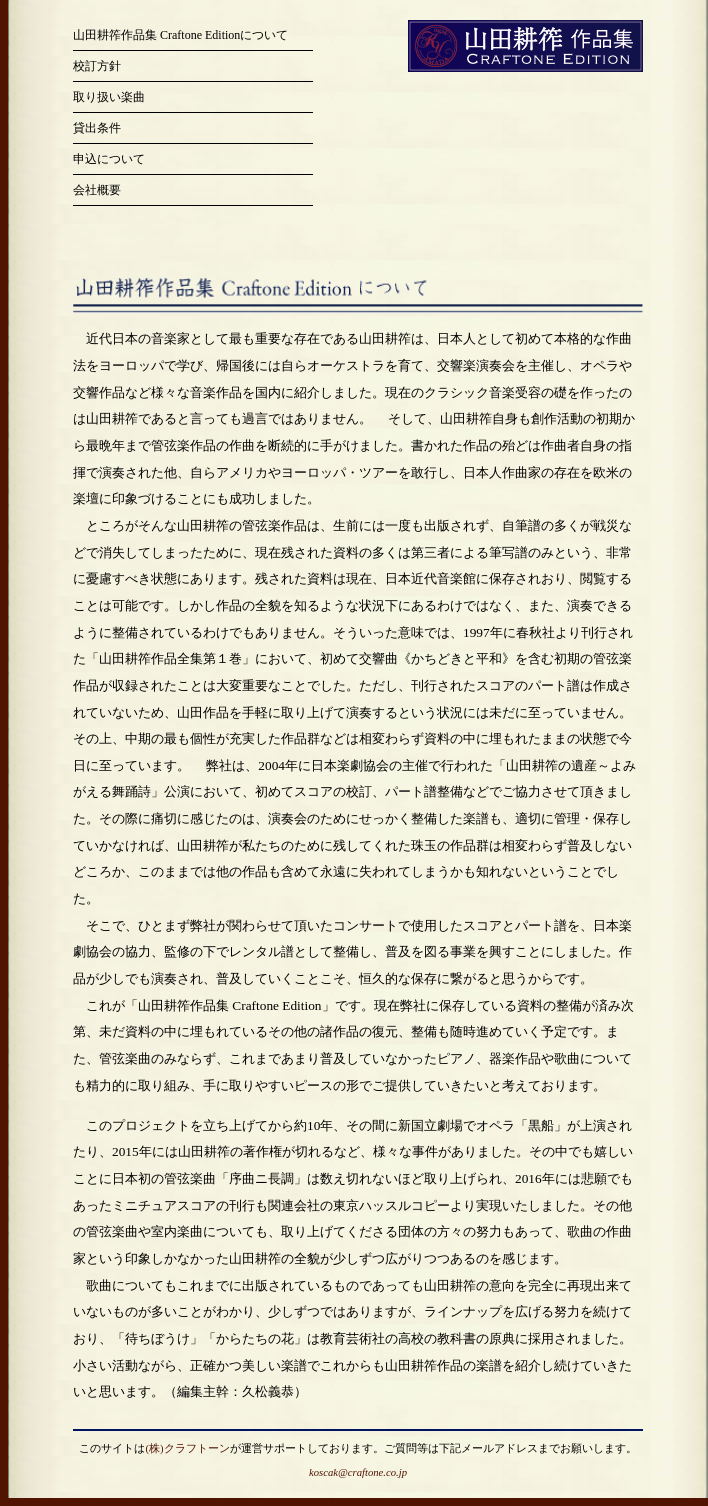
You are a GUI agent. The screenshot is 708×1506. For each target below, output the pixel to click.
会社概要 (97, 190)
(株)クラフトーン (187, 1448)
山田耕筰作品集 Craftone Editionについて (180, 35)
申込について (109, 159)
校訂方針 (97, 66)
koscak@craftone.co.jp (358, 1472)
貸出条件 (97, 128)
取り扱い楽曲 (109, 97)
